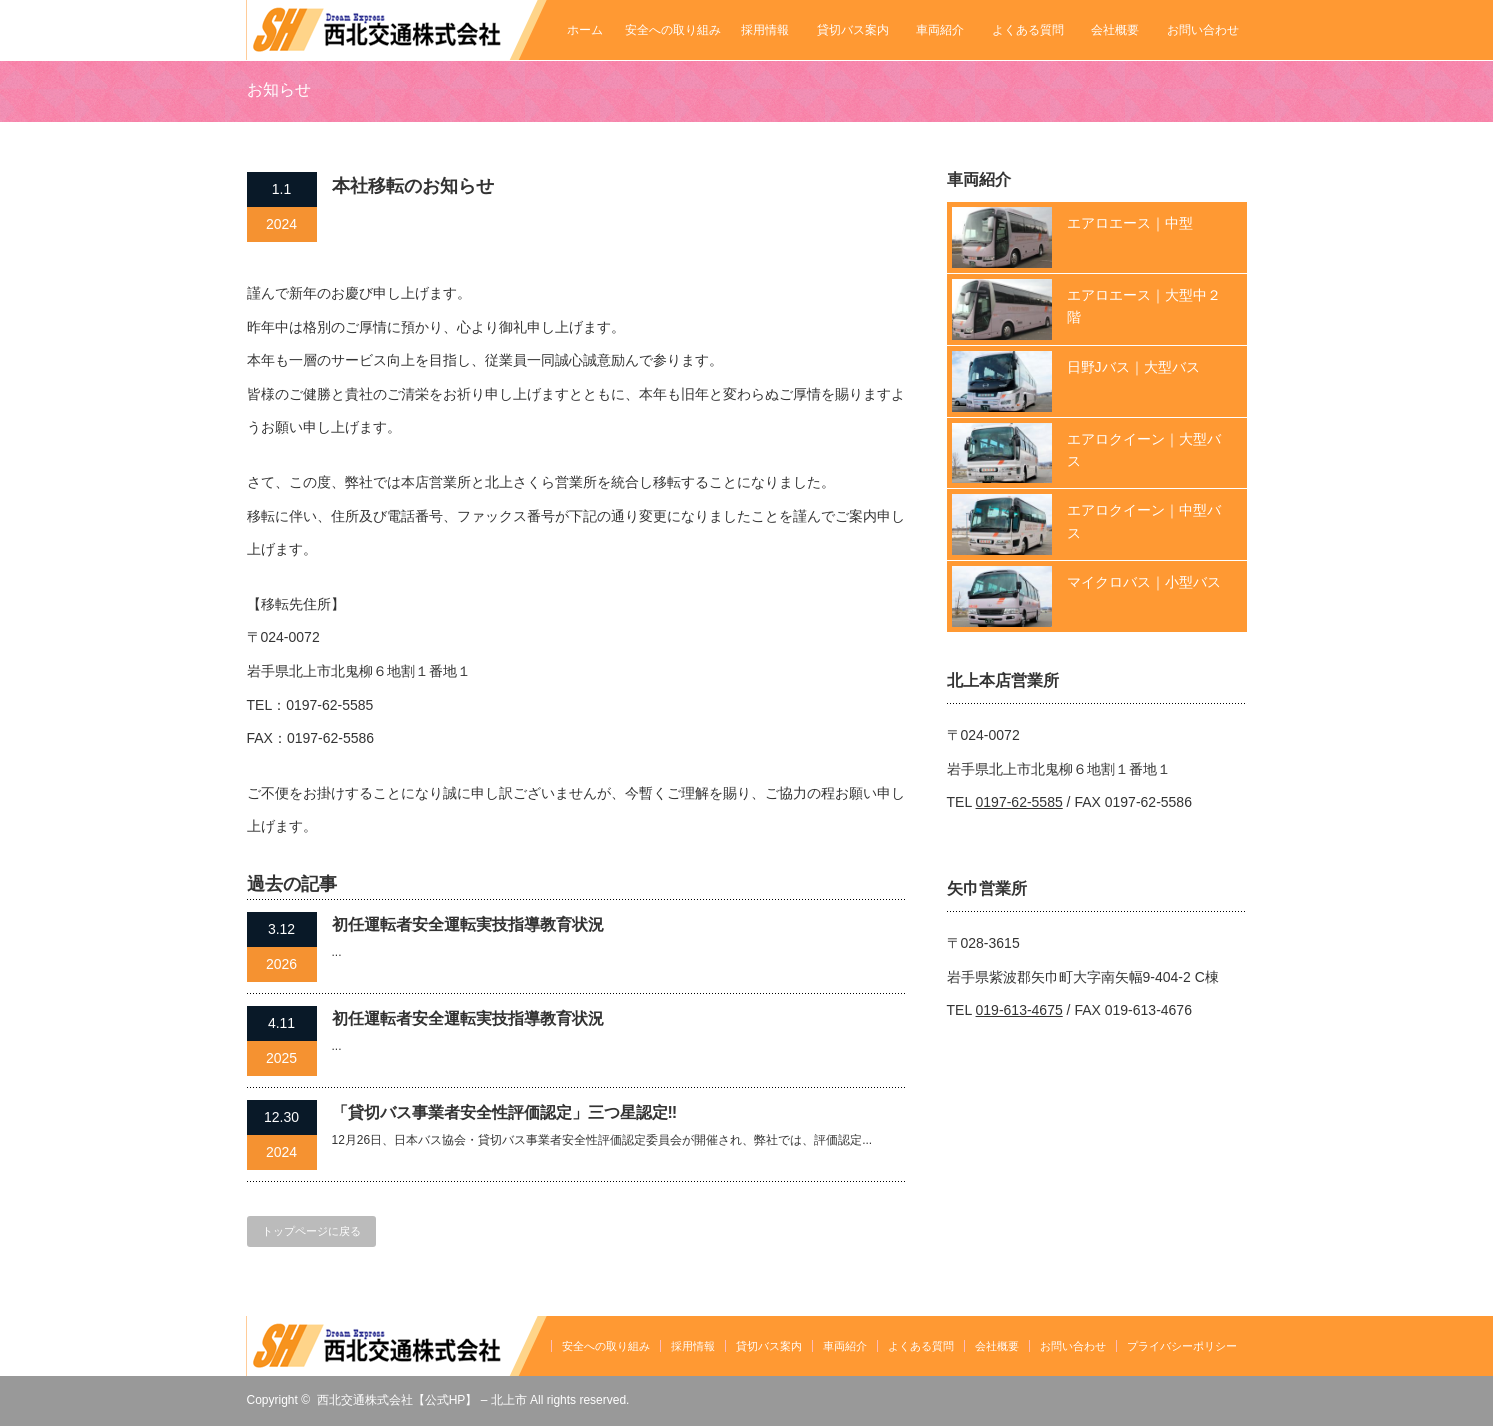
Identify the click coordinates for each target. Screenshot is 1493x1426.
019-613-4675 (1019, 1010)
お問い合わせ (1203, 30)
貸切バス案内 (853, 30)
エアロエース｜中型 (1130, 223)
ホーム (585, 30)
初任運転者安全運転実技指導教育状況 (468, 924)
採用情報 (765, 30)
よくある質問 (1028, 30)
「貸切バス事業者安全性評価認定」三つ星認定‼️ (505, 1112)
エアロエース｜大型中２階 (1144, 306)
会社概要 (1115, 30)
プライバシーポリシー (1182, 1346)
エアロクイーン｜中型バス (1144, 521)
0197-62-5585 (1019, 802)
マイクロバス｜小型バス (1144, 582)
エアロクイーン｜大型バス (1144, 450)
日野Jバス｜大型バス (1133, 367)
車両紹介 (940, 30)
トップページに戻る (311, 1231)
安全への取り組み (673, 30)
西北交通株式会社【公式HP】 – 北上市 (422, 1400)
